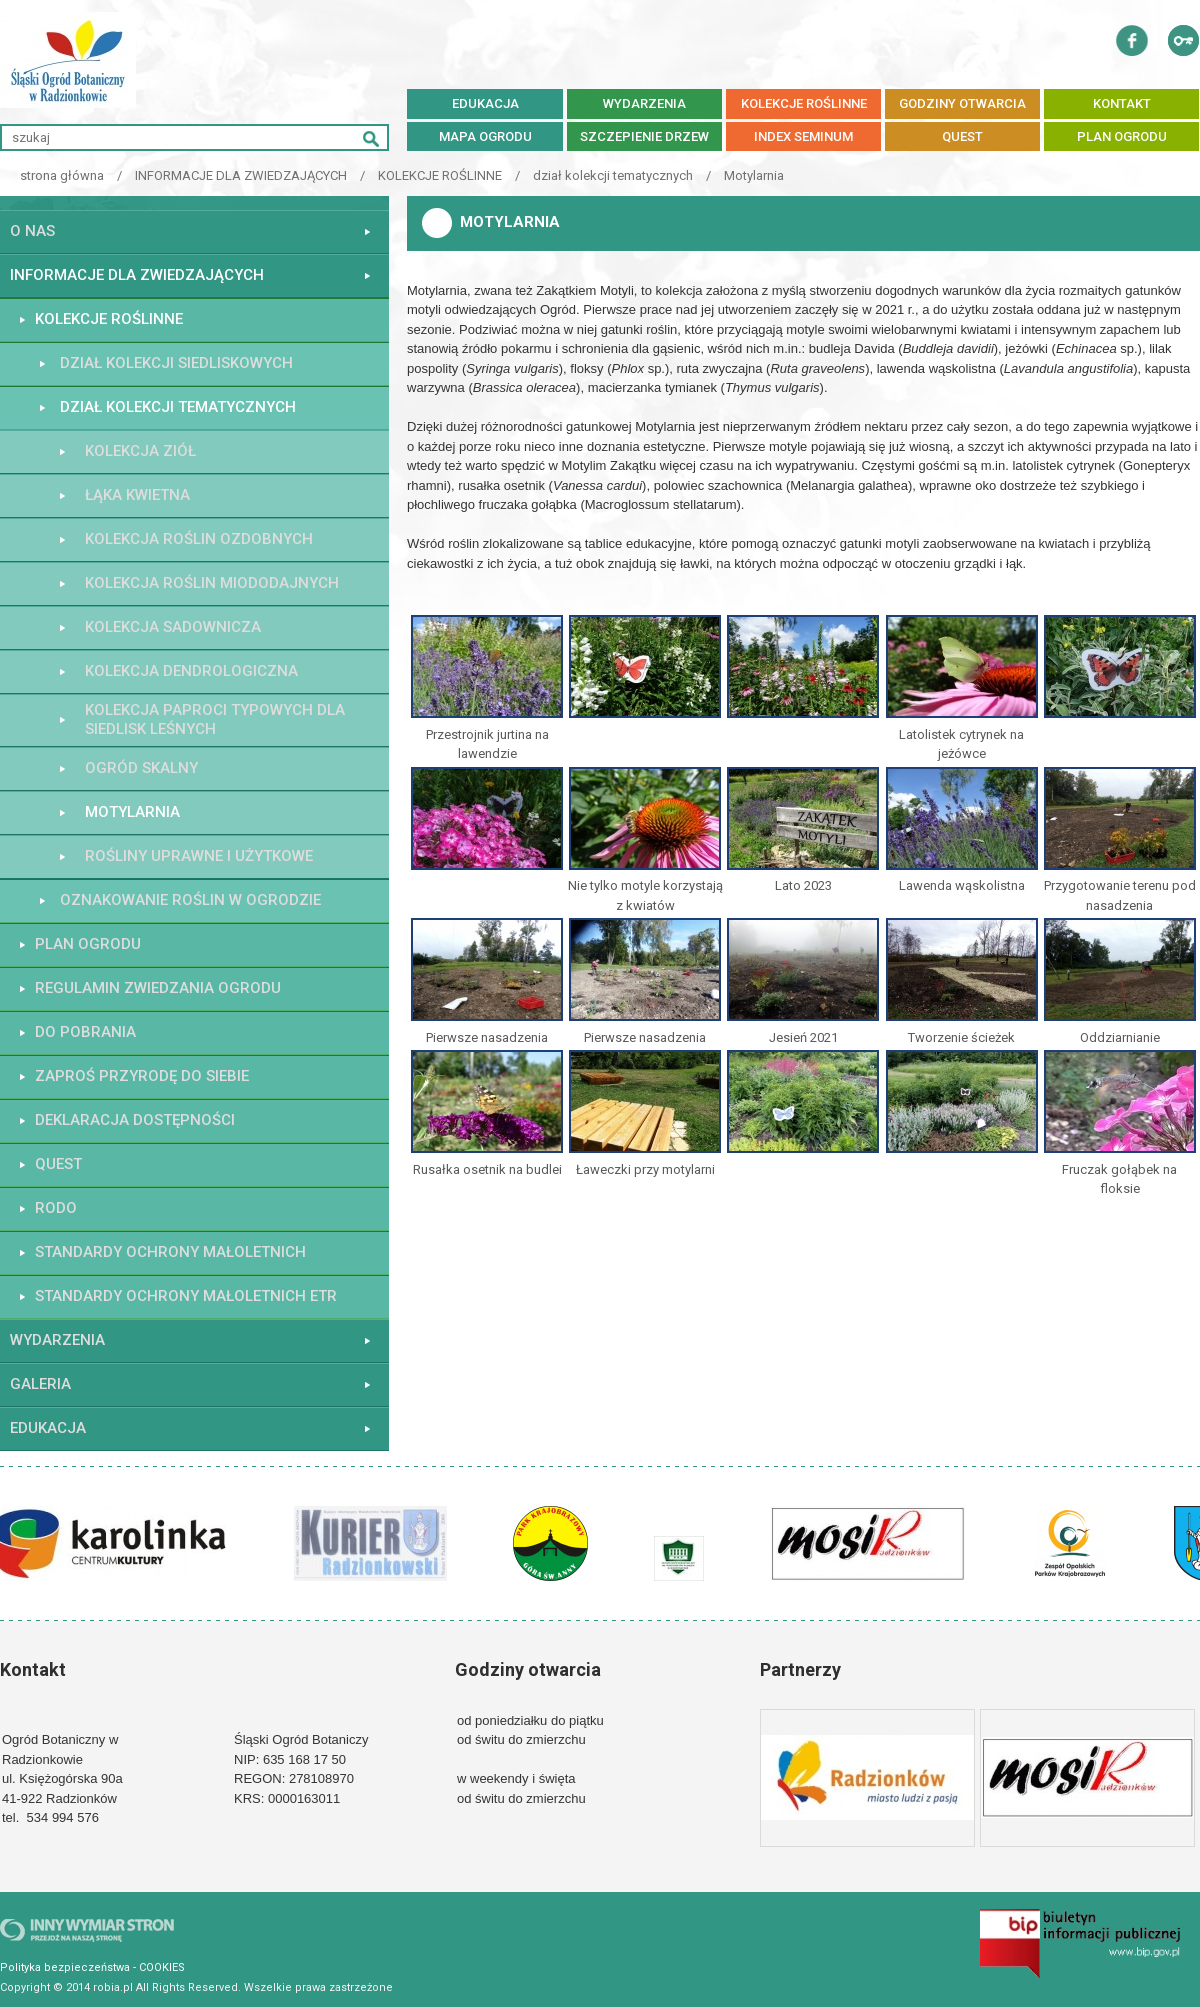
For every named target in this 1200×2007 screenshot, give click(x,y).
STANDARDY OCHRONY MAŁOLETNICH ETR (186, 1296)
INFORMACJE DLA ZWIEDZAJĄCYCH (241, 175)
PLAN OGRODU (1122, 136)
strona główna (62, 175)
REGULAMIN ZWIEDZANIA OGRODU (158, 988)
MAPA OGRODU (485, 136)
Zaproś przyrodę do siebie (142, 1076)
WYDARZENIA (644, 103)
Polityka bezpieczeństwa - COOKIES (92, 1967)
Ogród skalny (141, 768)
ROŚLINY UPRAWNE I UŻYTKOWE (199, 856)
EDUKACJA (485, 103)
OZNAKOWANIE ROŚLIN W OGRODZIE (190, 900)
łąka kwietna (137, 495)
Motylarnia (754, 175)
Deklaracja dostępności (135, 1120)
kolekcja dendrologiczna (191, 671)
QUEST (962, 136)
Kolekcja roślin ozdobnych (199, 539)
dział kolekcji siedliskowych (176, 363)
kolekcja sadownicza (173, 627)
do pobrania (85, 1032)
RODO (56, 1208)
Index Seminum (803, 136)
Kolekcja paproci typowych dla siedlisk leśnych (215, 720)
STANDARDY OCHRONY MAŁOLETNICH (170, 1252)
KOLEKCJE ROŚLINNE (804, 103)
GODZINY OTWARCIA (962, 103)
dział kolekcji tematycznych (613, 175)
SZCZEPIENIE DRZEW (644, 136)
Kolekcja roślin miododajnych (212, 583)
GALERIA (40, 1384)
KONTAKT (1122, 103)
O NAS (32, 231)
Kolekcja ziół (140, 451)
